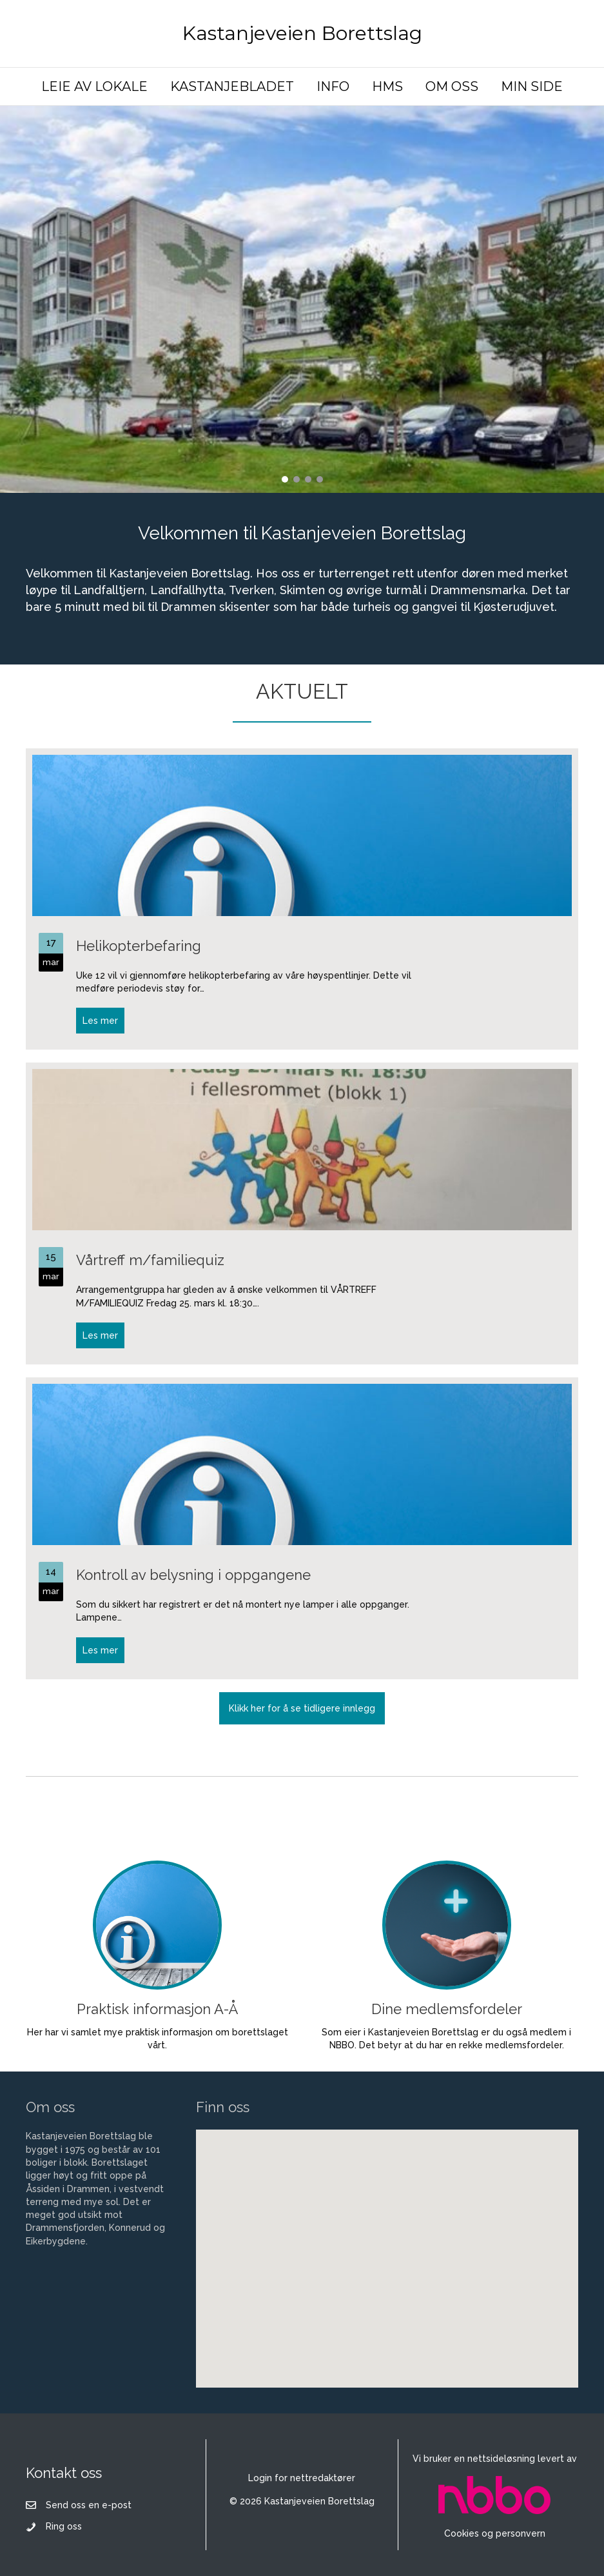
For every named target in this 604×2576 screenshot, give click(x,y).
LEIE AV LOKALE (94, 86)
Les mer (103, 1020)
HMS (387, 86)
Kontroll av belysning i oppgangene (193, 1574)
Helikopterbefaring (138, 945)
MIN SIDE (532, 86)
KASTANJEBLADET (232, 86)
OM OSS (451, 86)
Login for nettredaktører (301, 2478)
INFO (333, 86)
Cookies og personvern (494, 2533)
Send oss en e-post (89, 2505)
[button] (285, 479)
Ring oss (64, 2526)
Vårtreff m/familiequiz (150, 1260)
